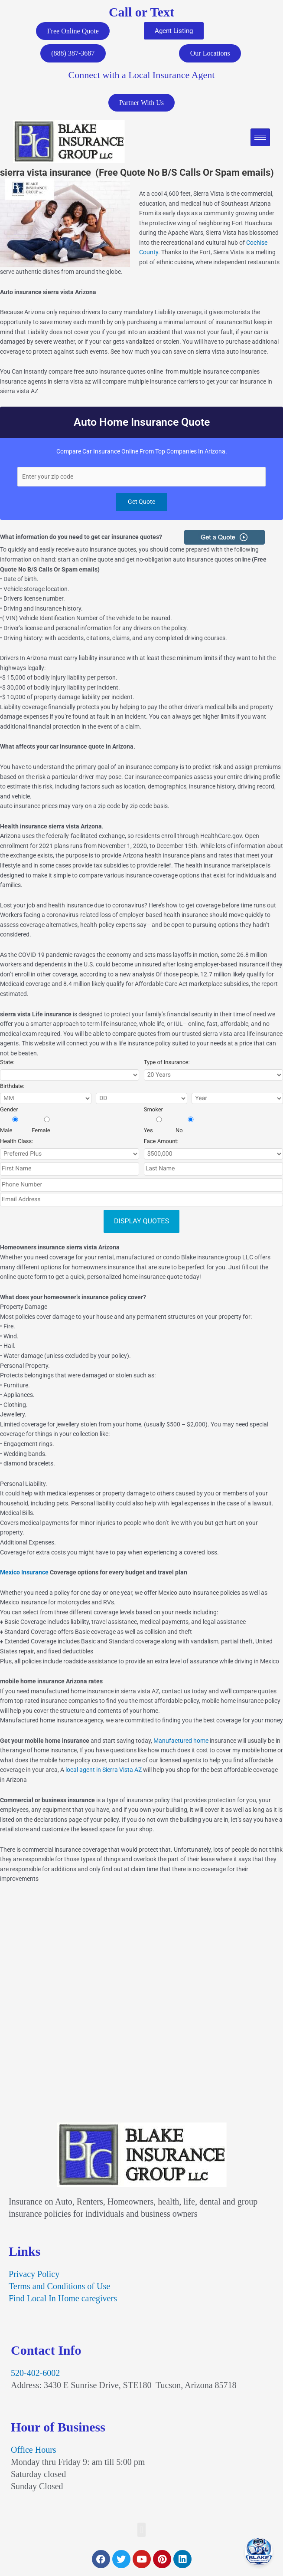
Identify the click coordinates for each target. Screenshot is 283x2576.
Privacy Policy (34, 2277)
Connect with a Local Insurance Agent (141, 77)
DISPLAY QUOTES (141, 1224)
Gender (9, 1113)
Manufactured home (180, 1744)
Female (47, 1128)
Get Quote (141, 505)
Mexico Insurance (24, 1575)
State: (7, 1066)
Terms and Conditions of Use (59, 2289)
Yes (159, 1128)
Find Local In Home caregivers (63, 2302)
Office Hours (33, 2453)
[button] (141, 2533)
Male (15, 1128)
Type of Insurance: (167, 1066)
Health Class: (16, 1145)
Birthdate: (12, 1090)
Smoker (153, 1113)
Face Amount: (161, 1145)
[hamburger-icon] (260, 140)
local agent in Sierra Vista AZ (103, 1773)
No (191, 1128)
